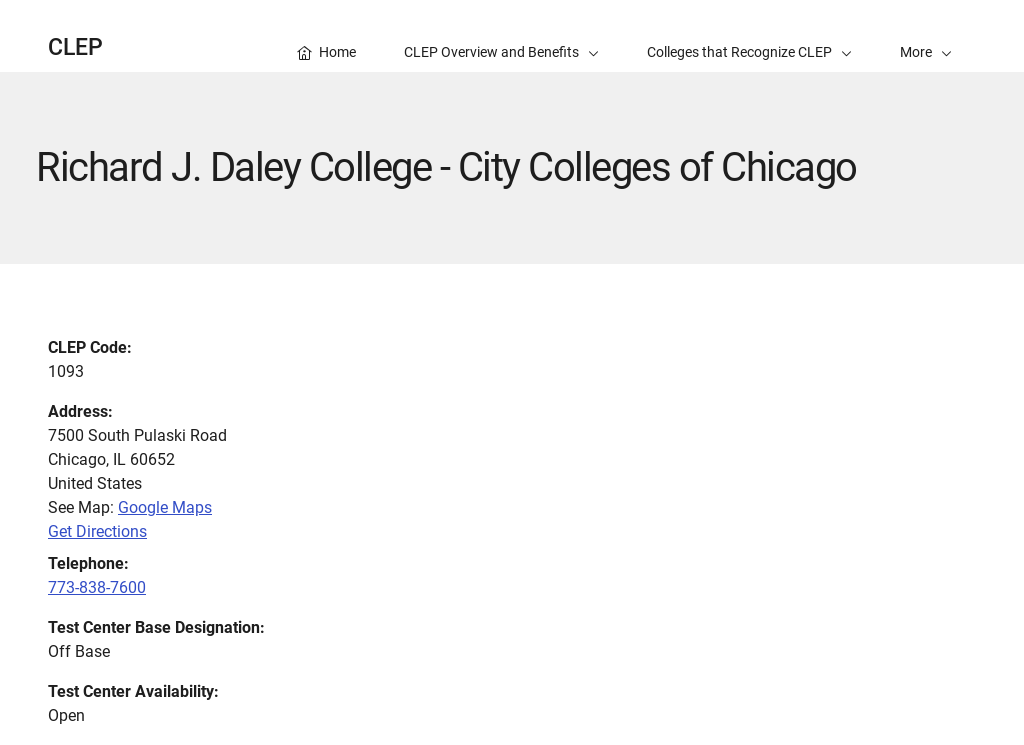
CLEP (75, 47)
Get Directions (97, 531)
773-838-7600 (97, 587)
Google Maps (165, 507)
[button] (926, 36)
